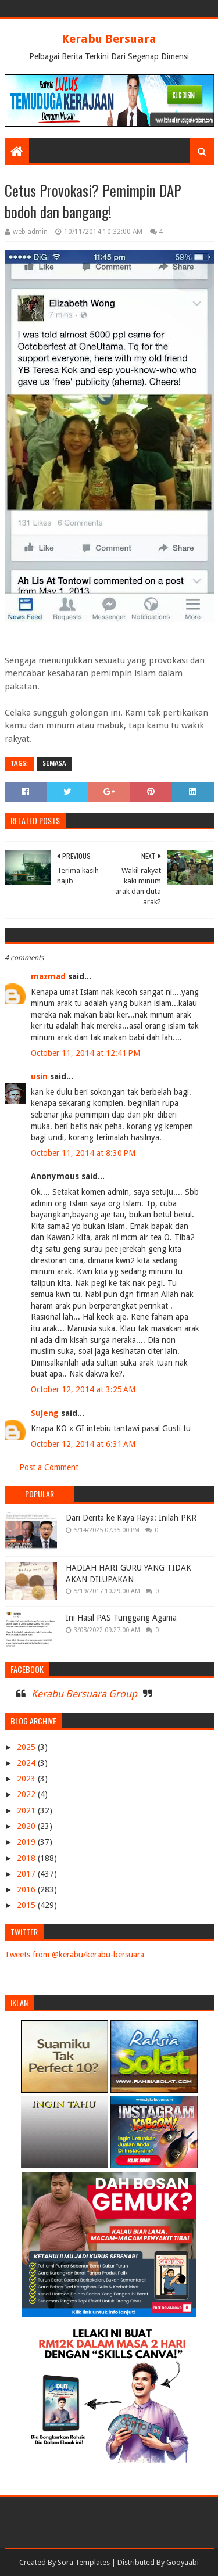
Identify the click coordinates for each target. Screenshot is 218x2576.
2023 (27, 1778)
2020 (27, 1826)
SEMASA (54, 763)
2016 (27, 1889)
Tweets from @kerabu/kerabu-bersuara (74, 1954)
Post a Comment (48, 1467)
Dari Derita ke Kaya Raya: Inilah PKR (131, 1517)
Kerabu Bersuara (109, 39)
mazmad (48, 976)
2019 (27, 1841)
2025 (27, 1747)
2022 (27, 1794)
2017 (27, 1873)
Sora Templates (84, 2562)
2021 (27, 1810)
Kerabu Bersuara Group (84, 1694)
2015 (27, 1905)
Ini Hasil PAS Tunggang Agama (121, 1617)
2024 (27, 1762)
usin (39, 1076)
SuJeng (45, 1413)
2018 (27, 1858)
